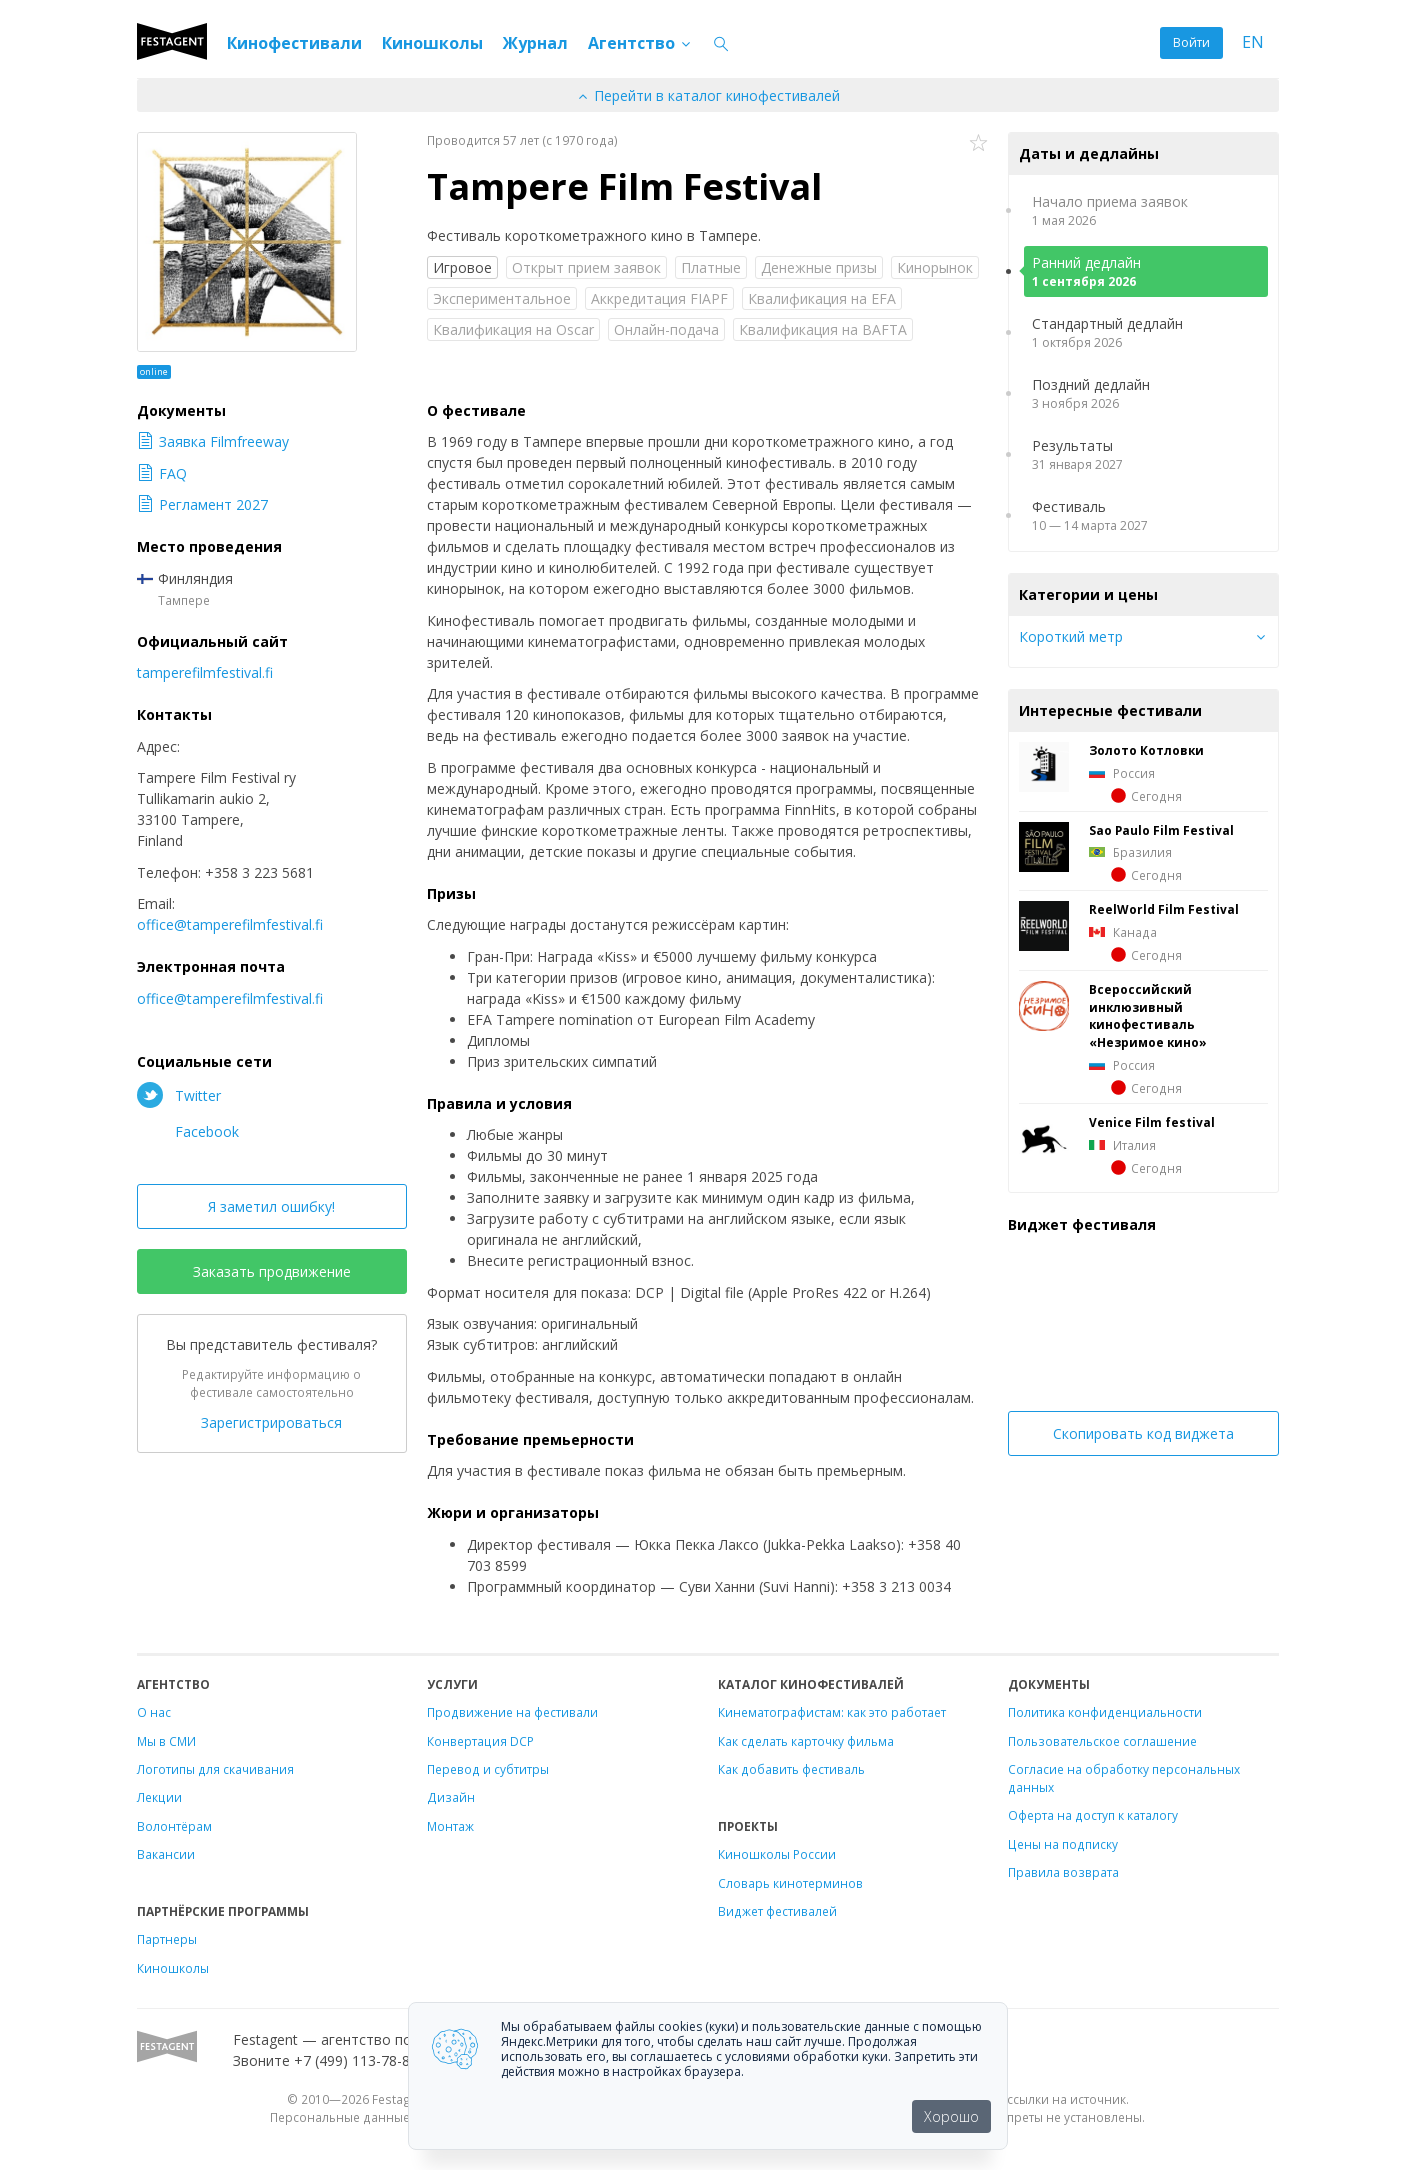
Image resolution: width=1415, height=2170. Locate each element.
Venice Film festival (1152, 1122)
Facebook (188, 1131)
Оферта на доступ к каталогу (1093, 1815)
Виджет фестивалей (777, 1911)
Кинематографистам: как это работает (832, 1712)
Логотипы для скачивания (215, 1769)
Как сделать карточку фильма (806, 1741)
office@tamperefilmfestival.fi (230, 924)
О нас (154, 1712)
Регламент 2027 (202, 504)
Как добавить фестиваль (791, 1769)
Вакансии (166, 1854)
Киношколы (432, 43)
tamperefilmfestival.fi (205, 672)
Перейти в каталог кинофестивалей (708, 95)
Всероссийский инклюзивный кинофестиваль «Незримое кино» (1148, 1016)
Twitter (179, 1095)
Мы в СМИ (166, 1741)
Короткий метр (1071, 636)
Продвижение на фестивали (512, 1712)
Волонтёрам (174, 1826)
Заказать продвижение (272, 1271)
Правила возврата (1063, 1872)
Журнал (535, 43)
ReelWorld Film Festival (1164, 909)
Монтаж (450, 1826)
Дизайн (451, 1797)
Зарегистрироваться (271, 1422)
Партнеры (167, 1939)
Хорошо (951, 2116)
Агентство (640, 43)
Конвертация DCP (480, 1741)
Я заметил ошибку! (271, 1206)
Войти (1191, 42)
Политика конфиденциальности (1105, 1712)
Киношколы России (777, 1854)
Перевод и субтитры (488, 1769)
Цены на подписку (1063, 1844)
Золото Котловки (1146, 750)
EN (1253, 42)
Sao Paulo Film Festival (1161, 830)
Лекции (159, 1797)
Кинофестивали (294, 43)
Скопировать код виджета (1143, 1433)
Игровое (462, 267)
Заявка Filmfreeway (213, 441)
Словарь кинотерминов (790, 1883)
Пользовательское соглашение (1102, 1741)
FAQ (162, 473)
